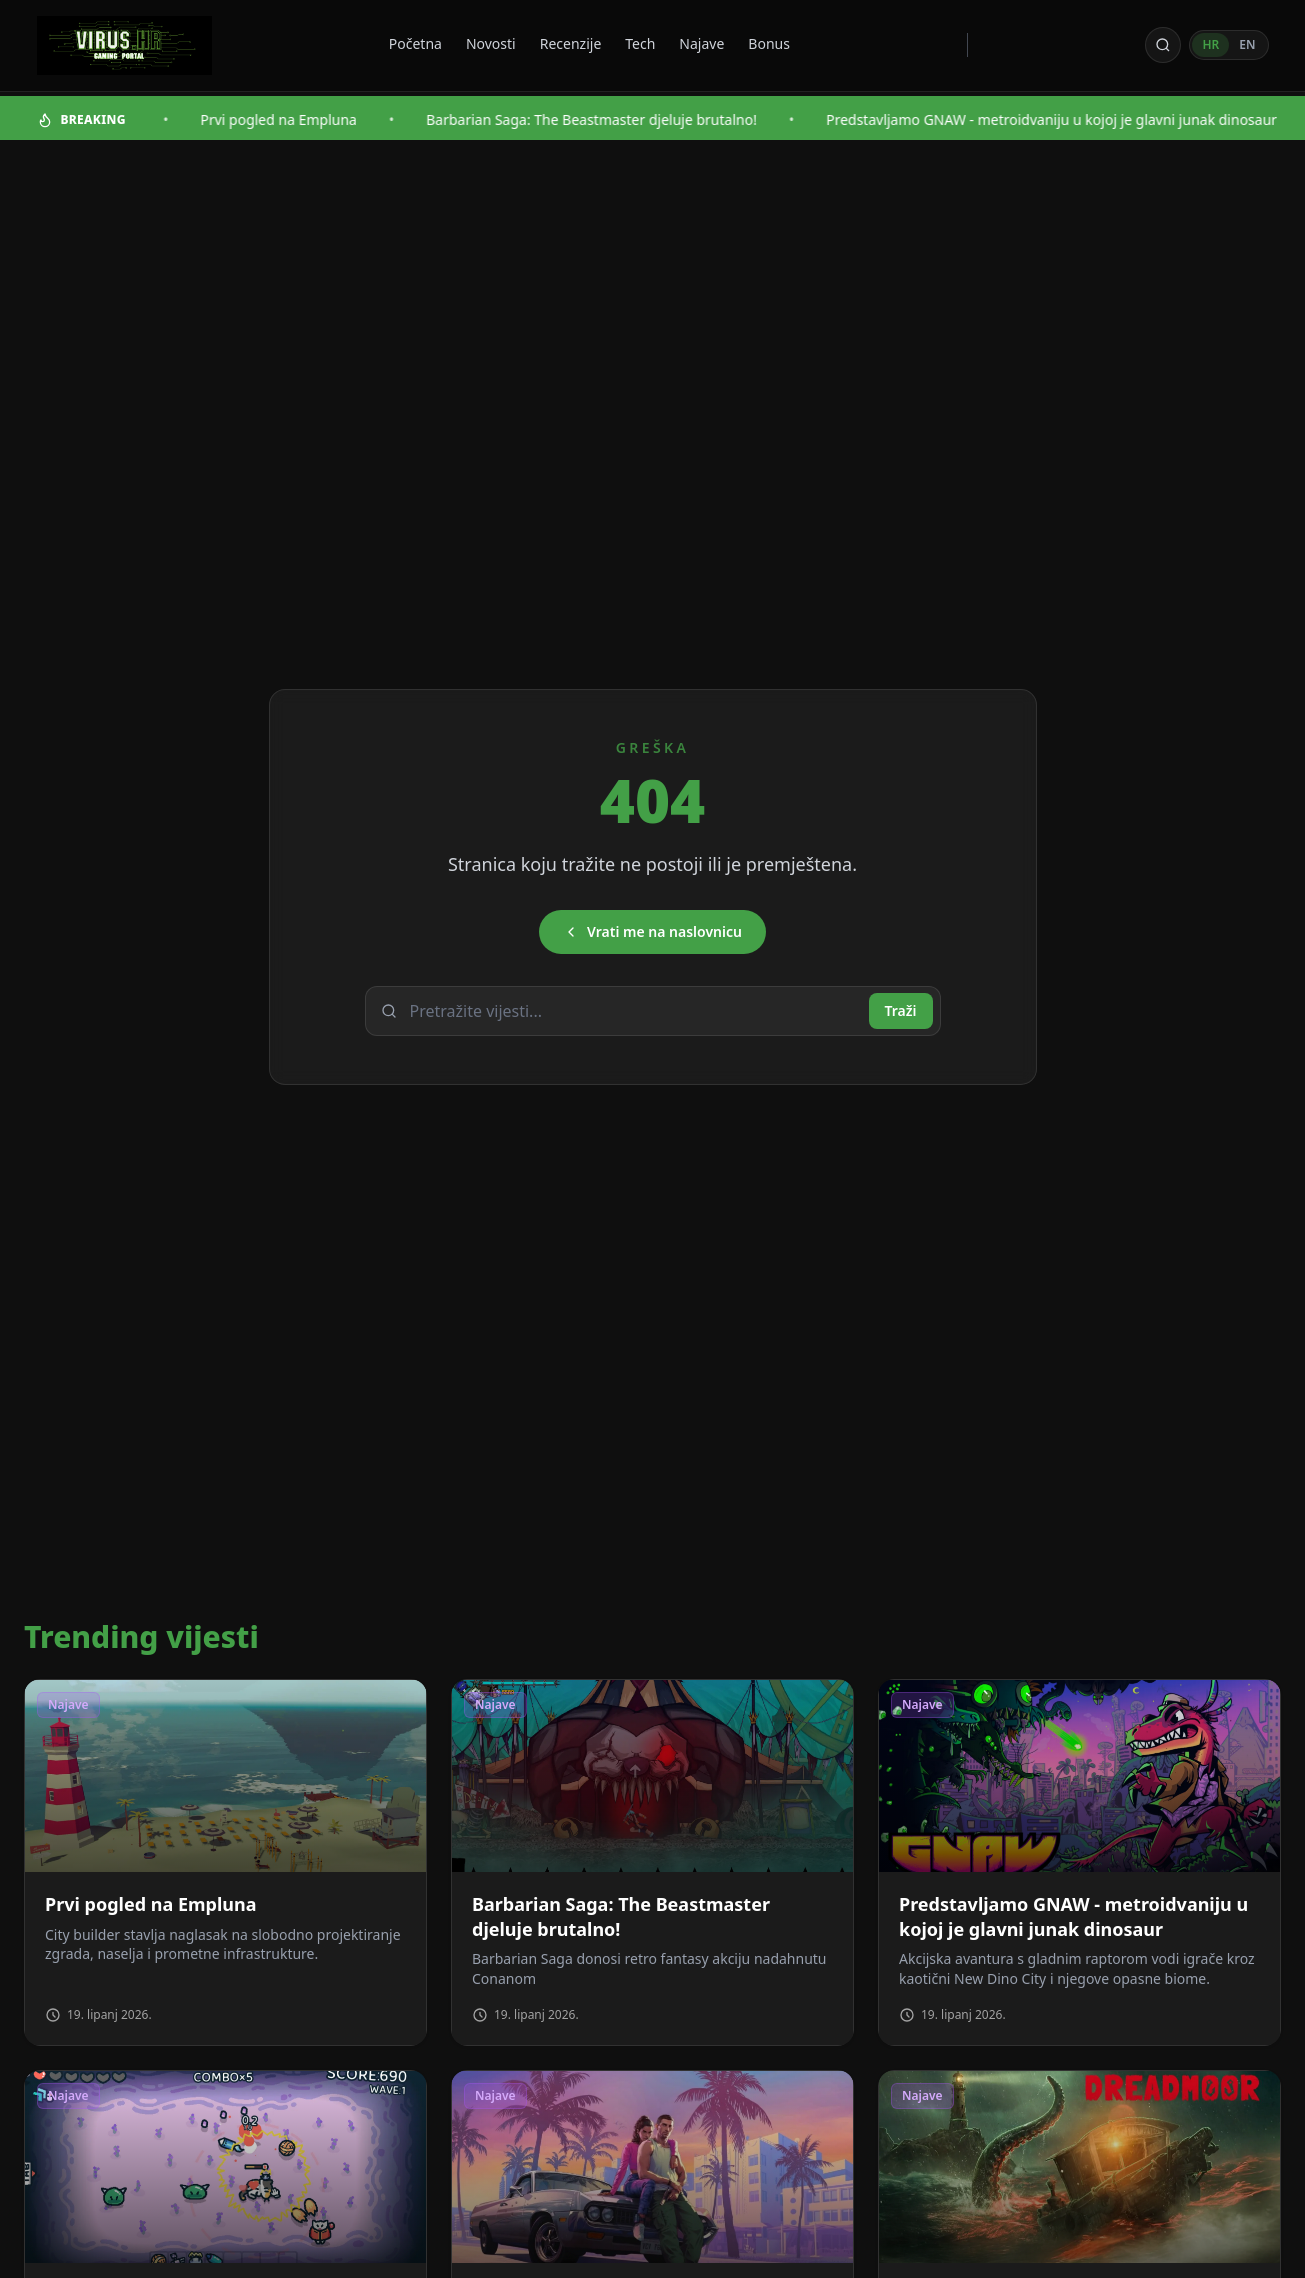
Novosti (491, 43)
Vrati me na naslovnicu (652, 931)
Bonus (769, 43)
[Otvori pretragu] (1163, 45)
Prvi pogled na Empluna (308, 119)
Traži (901, 1010)
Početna (415, 43)
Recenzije (571, 43)
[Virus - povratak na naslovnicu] (124, 45)
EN (1247, 44)
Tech (640, 43)
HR (1210, 44)
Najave (701, 43)
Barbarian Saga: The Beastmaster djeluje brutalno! (621, 119)
